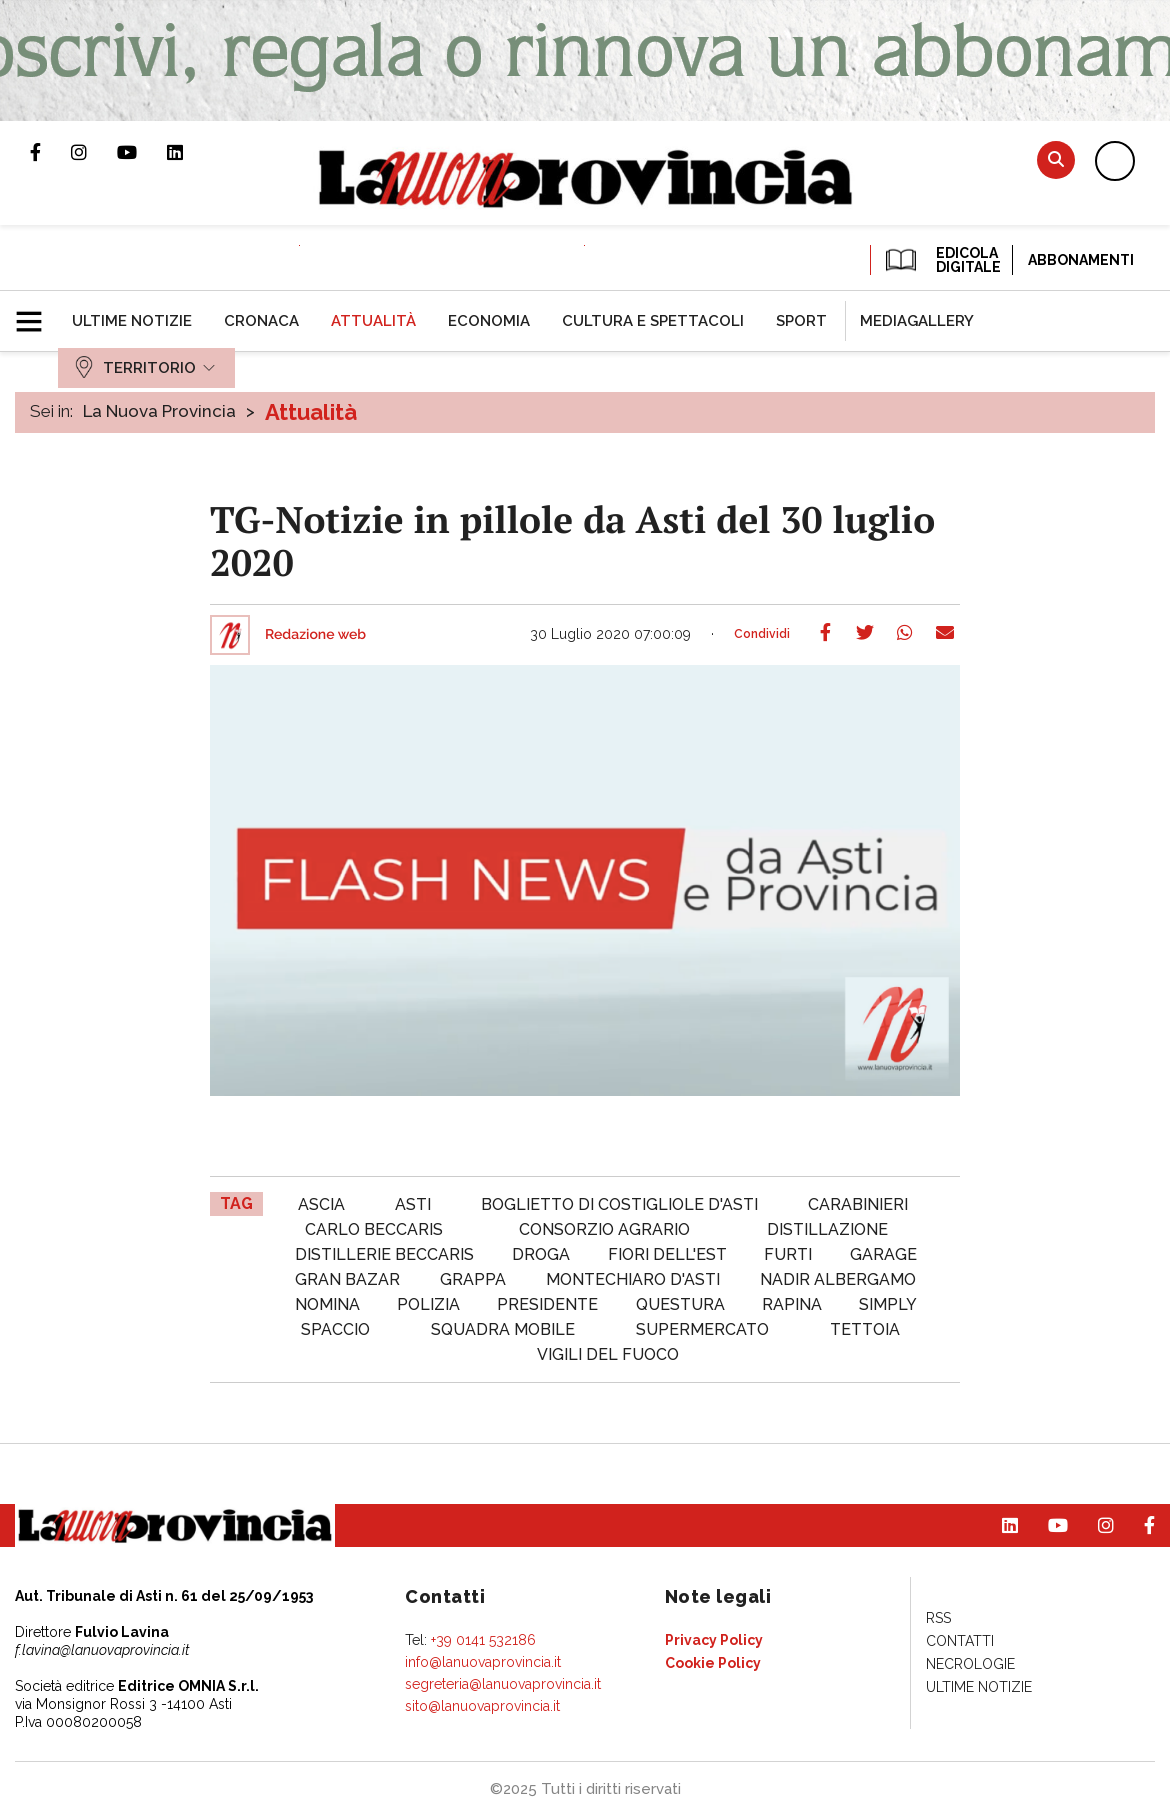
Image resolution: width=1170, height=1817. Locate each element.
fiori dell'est (667, 1254)
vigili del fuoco (608, 1354)
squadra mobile (503, 1329)
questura (680, 1304)
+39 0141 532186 (483, 1640)
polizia (428, 1304)
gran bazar (347, 1279)
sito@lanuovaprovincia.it (482, 1706)
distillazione (827, 1229)
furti (788, 1254)
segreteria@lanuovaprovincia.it (503, 1684)
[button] (36, 313)
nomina (327, 1304)
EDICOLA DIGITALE (941, 260)
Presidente (547, 1304)
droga (541, 1254)
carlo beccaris (374, 1229)
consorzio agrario (604, 1229)
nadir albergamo (838, 1279)
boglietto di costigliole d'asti (619, 1204)
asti (413, 1204)
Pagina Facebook (50, 152)
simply (888, 1304)
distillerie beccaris (384, 1254)
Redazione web (315, 635)
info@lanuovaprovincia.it (483, 1662)
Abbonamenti (1081, 260)
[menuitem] (132, 321)
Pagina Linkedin (190, 152)
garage (883, 1254)
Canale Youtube (142, 152)
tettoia (865, 1329)
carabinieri (858, 1204)
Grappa (473, 1279)
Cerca (1056, 159)
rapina (792, 1304)
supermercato (702, 1329)
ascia (321, 1204)
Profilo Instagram (94, 152)
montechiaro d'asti (633, 1279)
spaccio (335, 1329)
